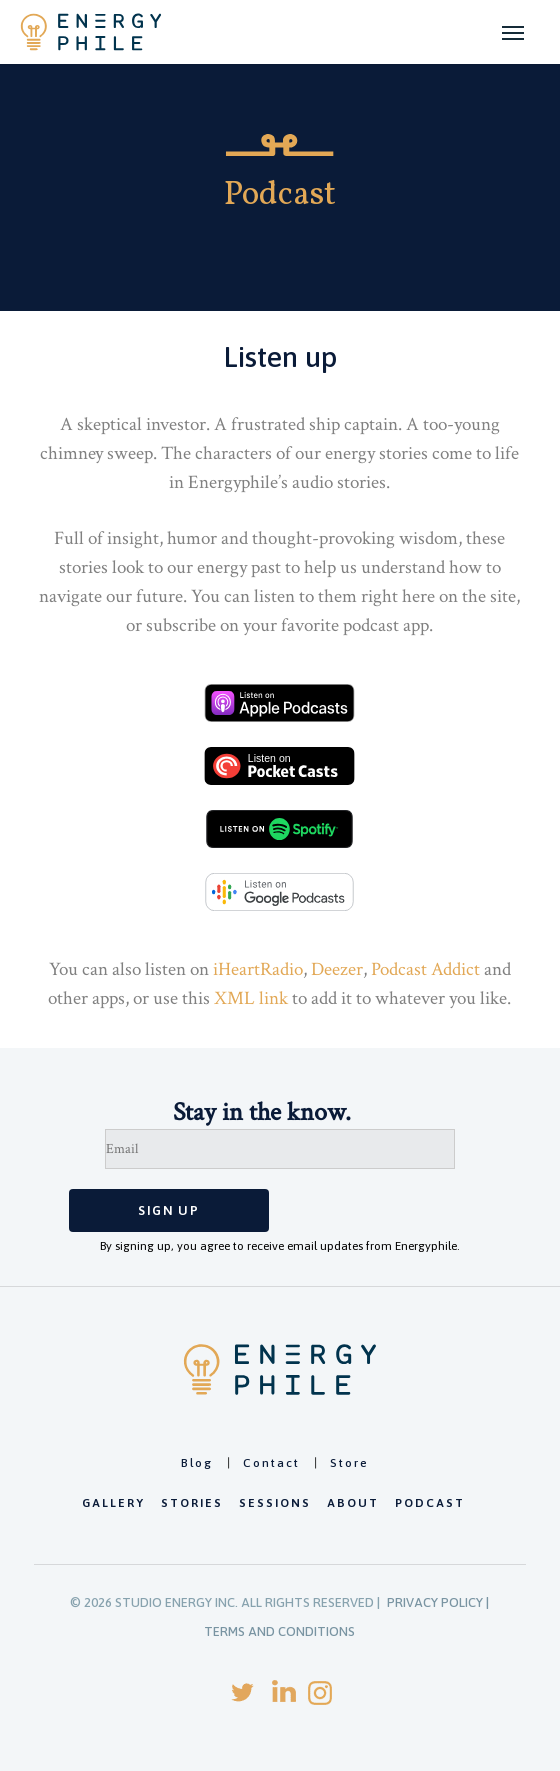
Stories (192, 1503)
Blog (197, 1463)
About (353, 1503)
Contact (271, 1463)
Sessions (275, 1503)
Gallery (113, 1503)
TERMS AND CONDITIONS (279, 1631)
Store (349, 1463)
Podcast (430, 1503)
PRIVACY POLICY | (438, 1602)
